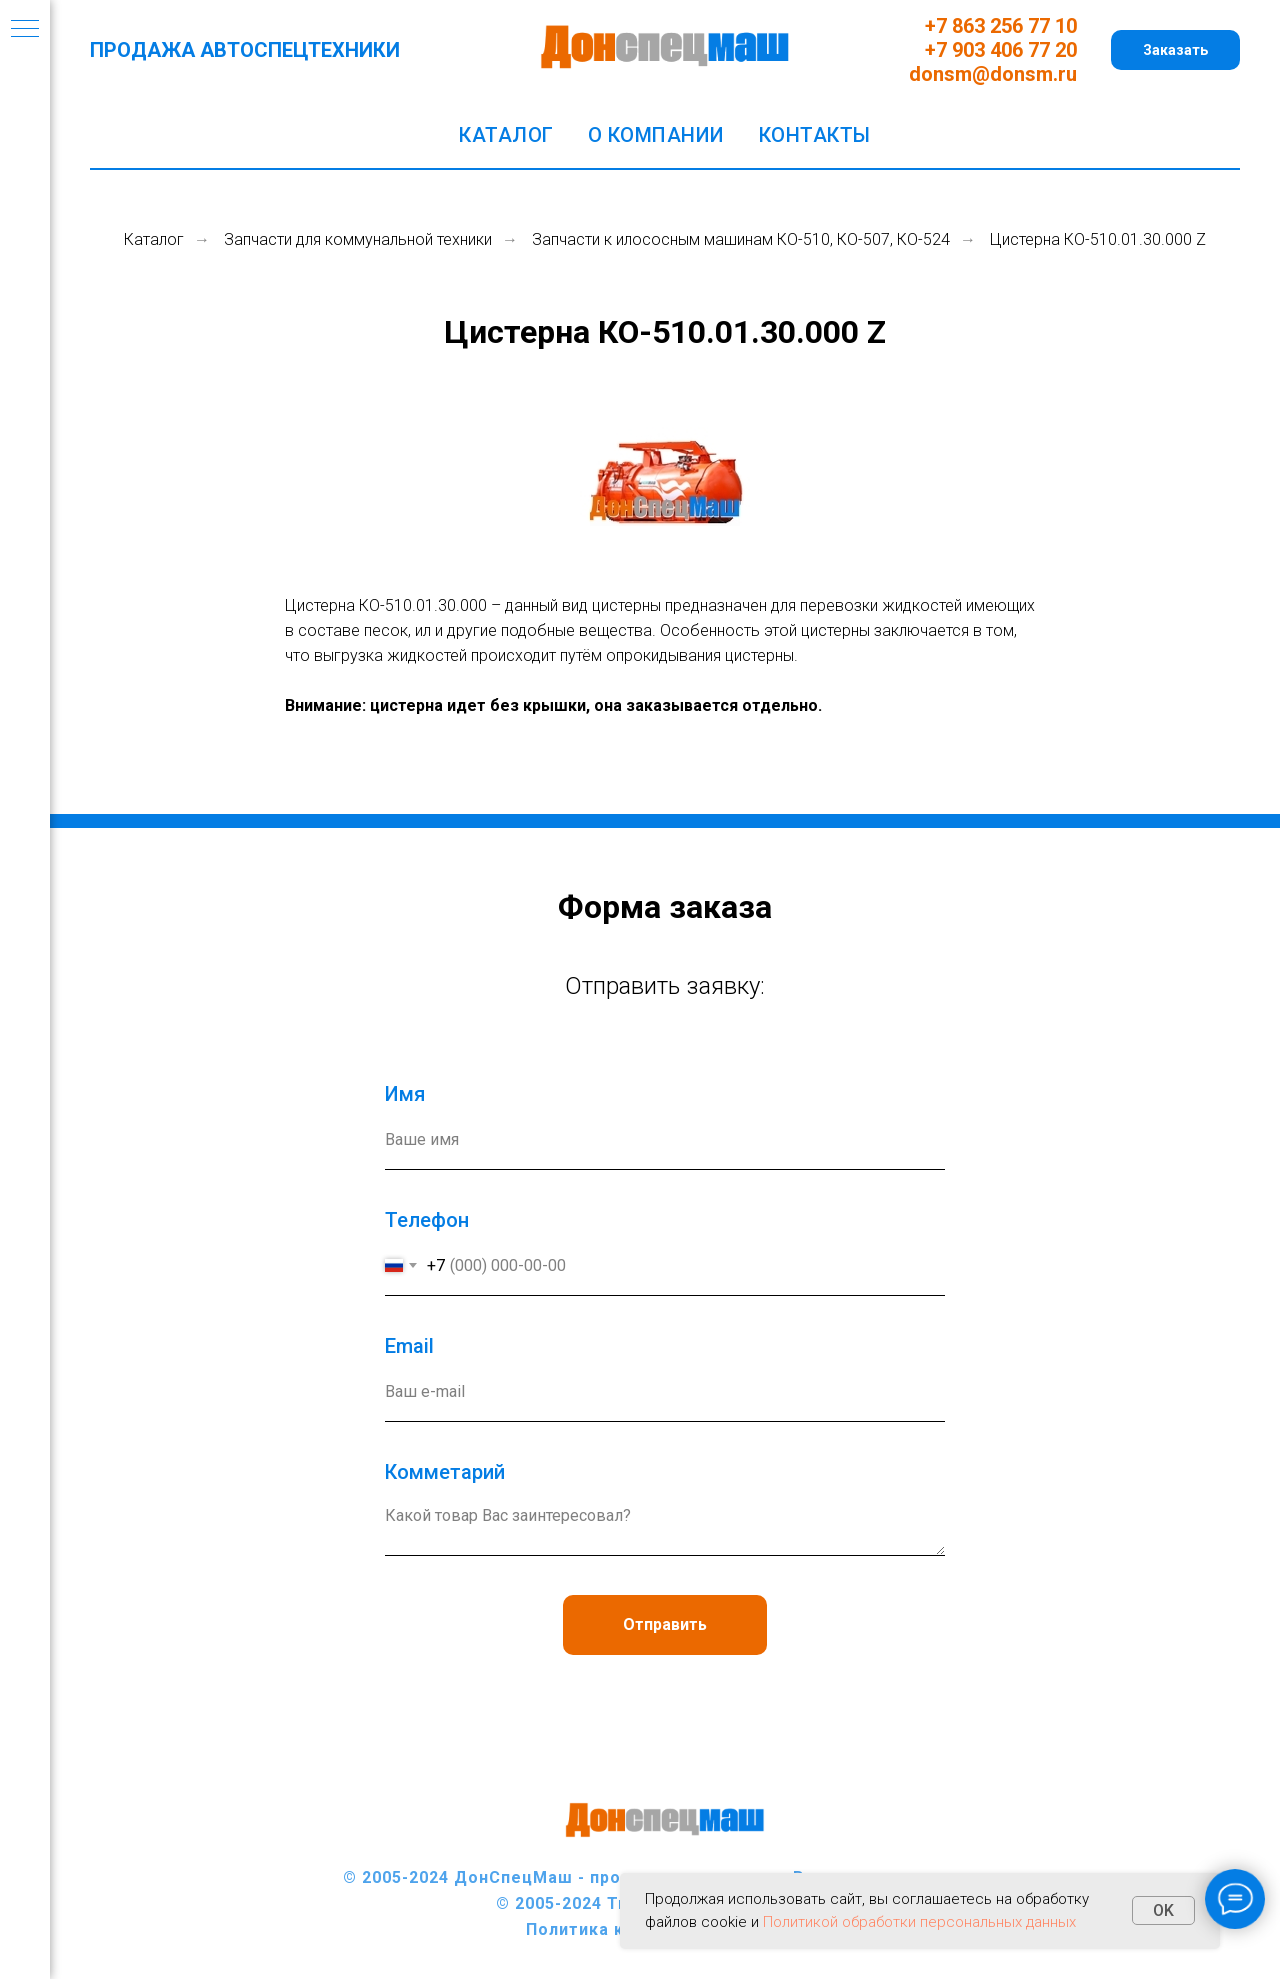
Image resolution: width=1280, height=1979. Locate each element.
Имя (405, 1094)
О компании (656, 135)
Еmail (409, 1346)
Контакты (815, 135)
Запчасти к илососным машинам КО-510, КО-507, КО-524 (741, 239)
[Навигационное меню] (25, 30)
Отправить (665, 1624)
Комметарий (445, 1472)
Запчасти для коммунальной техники (358, 239)
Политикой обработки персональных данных (919, 1922)
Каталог (506, 135)
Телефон (427, 1220)
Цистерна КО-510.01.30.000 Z (1098, 239)
